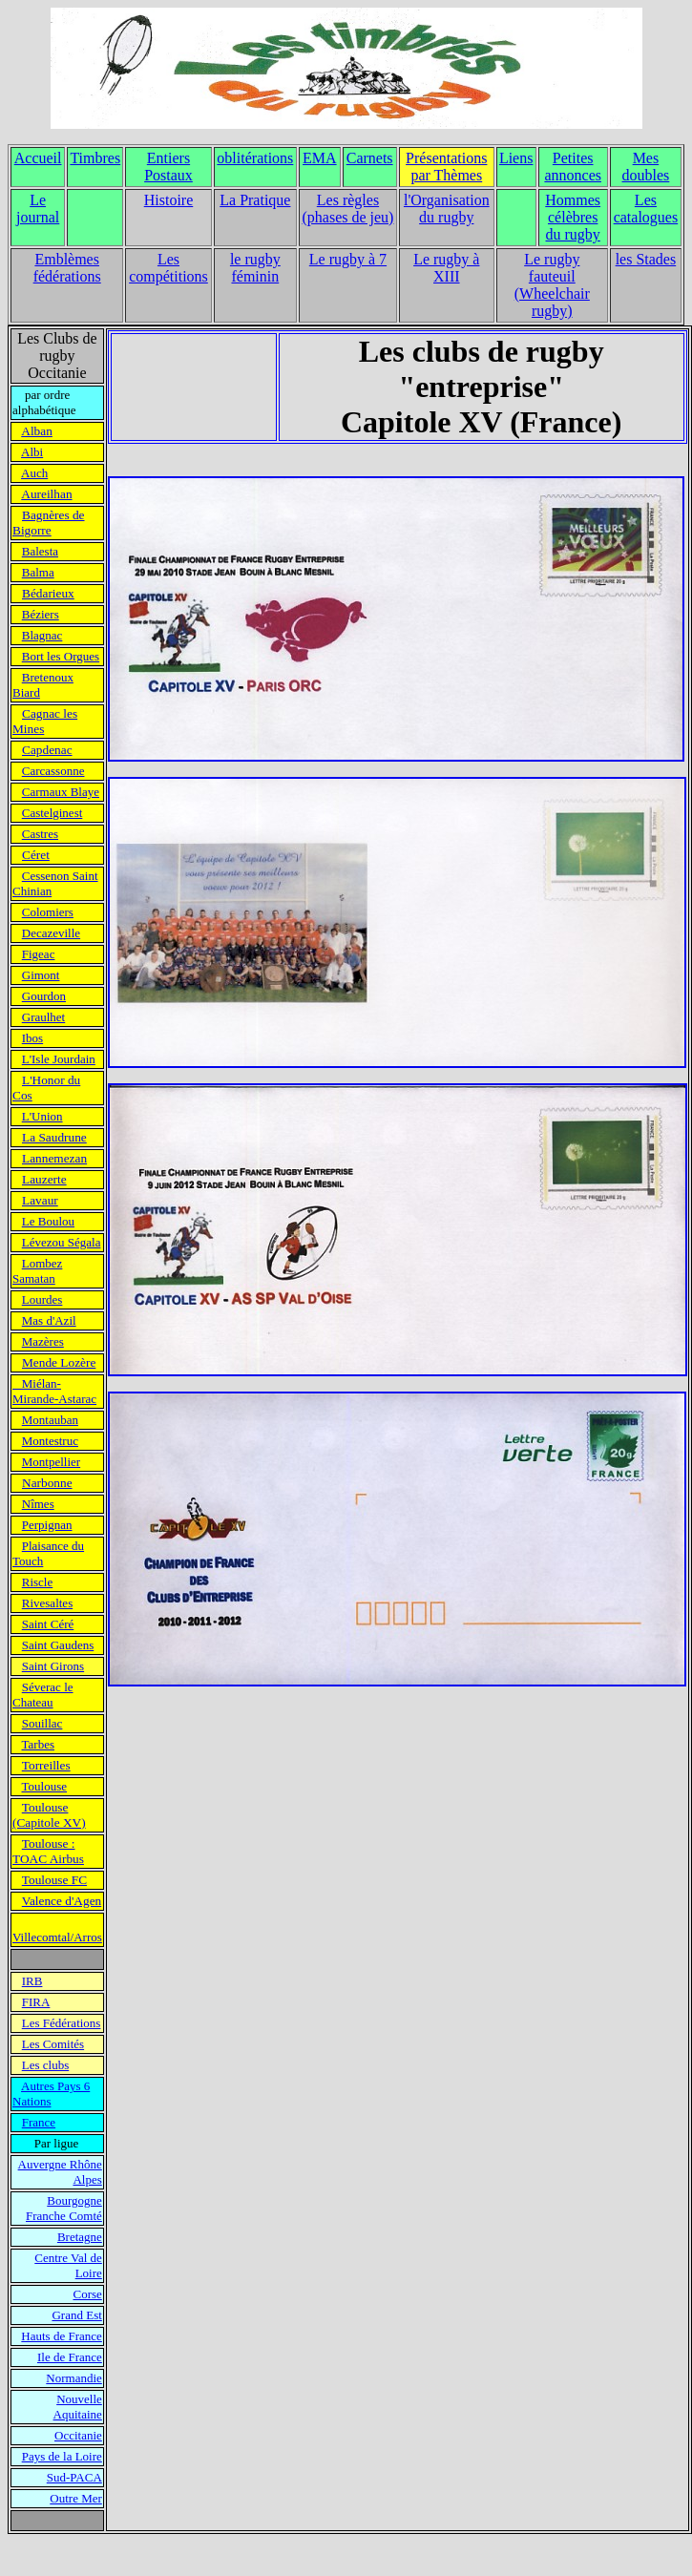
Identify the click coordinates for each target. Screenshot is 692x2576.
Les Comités (53, 2044)
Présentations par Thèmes (446, 166)
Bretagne (79, 2237)
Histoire (169, 200)
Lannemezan (54, 1158)
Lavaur (40, 1200)
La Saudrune (54, 1137)
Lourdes (42, 1299)
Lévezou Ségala (61, 1242)
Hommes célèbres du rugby (572, 217)
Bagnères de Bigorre (48, 522)
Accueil (38, 158)
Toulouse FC (54, 1880)
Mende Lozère (58, 1362)
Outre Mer (76, 2498)
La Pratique (255, 200)
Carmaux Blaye (60, 792)
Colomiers (47, 912)
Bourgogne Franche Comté (64, 2208)
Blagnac (42, 635)
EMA (320, 158)
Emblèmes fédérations (67, 267)
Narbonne (47, 1483)
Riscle (37, 1582)
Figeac (38, 954)
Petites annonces (572, 166)
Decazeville (51, 933)
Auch (34, 473)
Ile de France (69, 2357)
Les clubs (45, 2065)
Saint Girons (53, 1666)
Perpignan (47, 1525)
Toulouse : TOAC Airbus (48, 1851)
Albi (32, 452)
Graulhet (43, 1017)
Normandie (73, 2378)
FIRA (36, 2002)
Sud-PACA (74, 2477)
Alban (36, 431)
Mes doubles (646, 166)
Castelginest (52, 813)
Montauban (50, 1420)
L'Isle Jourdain (58, 1059)
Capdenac (47, 750)
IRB (32, 1981)
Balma (38, 572)
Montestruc (50, 1441)
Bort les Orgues (60, 656)
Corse (87, 2294)
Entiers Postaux (168, 166)
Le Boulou (48, 1221)
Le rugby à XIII (446, 267)
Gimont (41, 975)
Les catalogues (646, 208)
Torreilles (46, 1765)
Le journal (37, 208)
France (38, 2122)
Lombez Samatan (37, 1271)
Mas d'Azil (49, 1320)
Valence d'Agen (61, 1901)
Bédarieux (48, 593)
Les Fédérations (61, 2023)
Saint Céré (48, 1624)
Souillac (42, 1723)
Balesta (40, 551)
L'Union (42, 1116)
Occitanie (78, 2435)
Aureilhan (46, 494)
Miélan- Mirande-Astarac (54, 1391)
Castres (40, 834)
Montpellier (51, 1462)
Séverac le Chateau (42, 1694)
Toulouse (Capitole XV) (49, 1815)
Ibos (32, 1038)
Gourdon (44, 996)
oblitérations (255, 158)
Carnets (369, 158)
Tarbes (38, 1744)
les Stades (646, 259)
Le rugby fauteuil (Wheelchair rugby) (552, 285)
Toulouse (44, 1786)
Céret (36, 855)
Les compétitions (168, 267)
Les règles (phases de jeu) (347, 208)
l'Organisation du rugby (447, 208)
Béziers (40, 614)
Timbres (95, 158)
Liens (516, 158)
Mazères (43, 1341)
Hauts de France (61, 2336)
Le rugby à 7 (348, 259)
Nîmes (38, 1504)
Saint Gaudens (58, 1645)
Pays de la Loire (62, 2456)
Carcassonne (53, 771)
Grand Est (76, 2315)
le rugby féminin (255, 267)
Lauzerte (44, 1179)
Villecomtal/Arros (57, 1937)
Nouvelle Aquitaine (77, 2406)
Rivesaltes (47, 1603)
